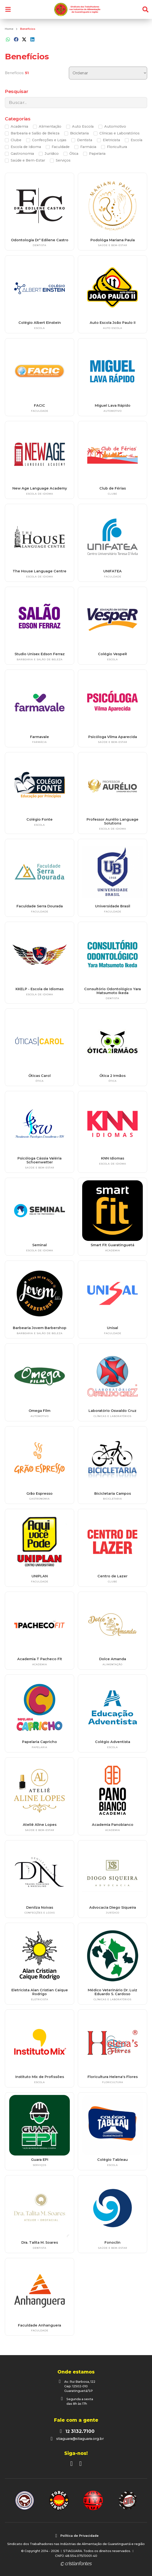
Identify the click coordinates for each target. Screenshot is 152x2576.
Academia (112, 1250)
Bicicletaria (112, 1499)
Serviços (39, 2165)
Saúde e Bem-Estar (112, 245)
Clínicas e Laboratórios (112, 1416)
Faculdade (39, 411)
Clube (112, 494)
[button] (8, 9)
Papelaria (39, 1747)
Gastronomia (39, 1499)
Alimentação (112, 1664)
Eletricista (39, 1999)
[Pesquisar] (76, 102)
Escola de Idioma (39, 494)
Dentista (39, 245)
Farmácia (39, 742)
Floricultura (112, 2082)
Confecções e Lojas (39, 1913)
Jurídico (112, 1913)
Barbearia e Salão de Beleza (40, 659)
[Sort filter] (108, 73)
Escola (39, 328)
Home (9, 29)
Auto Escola (112, 328)
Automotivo (113, 411)
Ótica (40, 1081)
